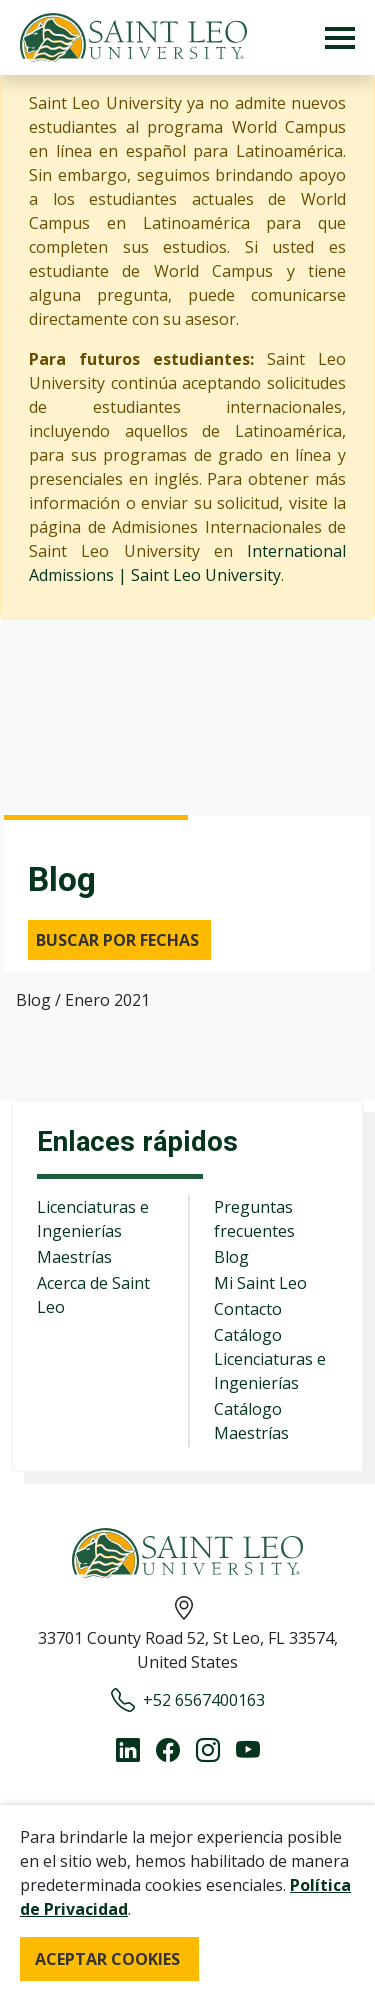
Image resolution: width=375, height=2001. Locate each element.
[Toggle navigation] (340, 37)
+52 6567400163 (188, 1700)
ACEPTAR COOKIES (107, 1959)
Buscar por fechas (117, 940)
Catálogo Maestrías (251, 1421)
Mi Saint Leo (260, 1283)
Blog (231, 1257)
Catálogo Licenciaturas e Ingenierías (270, 1359)
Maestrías (74, 1257)
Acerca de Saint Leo (93, 1295)
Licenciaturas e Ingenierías (93, 1219)
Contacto (248, 1309)
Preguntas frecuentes (254, 1219)
